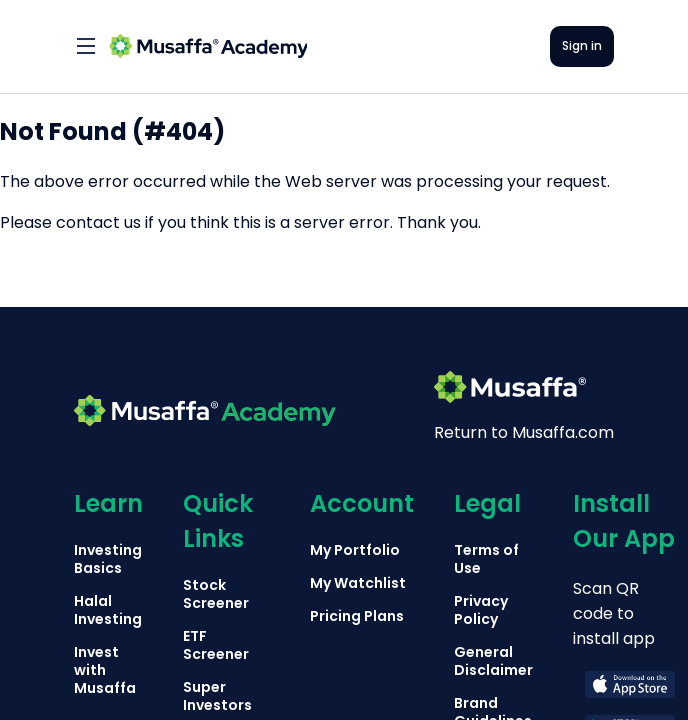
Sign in (582, 45)
